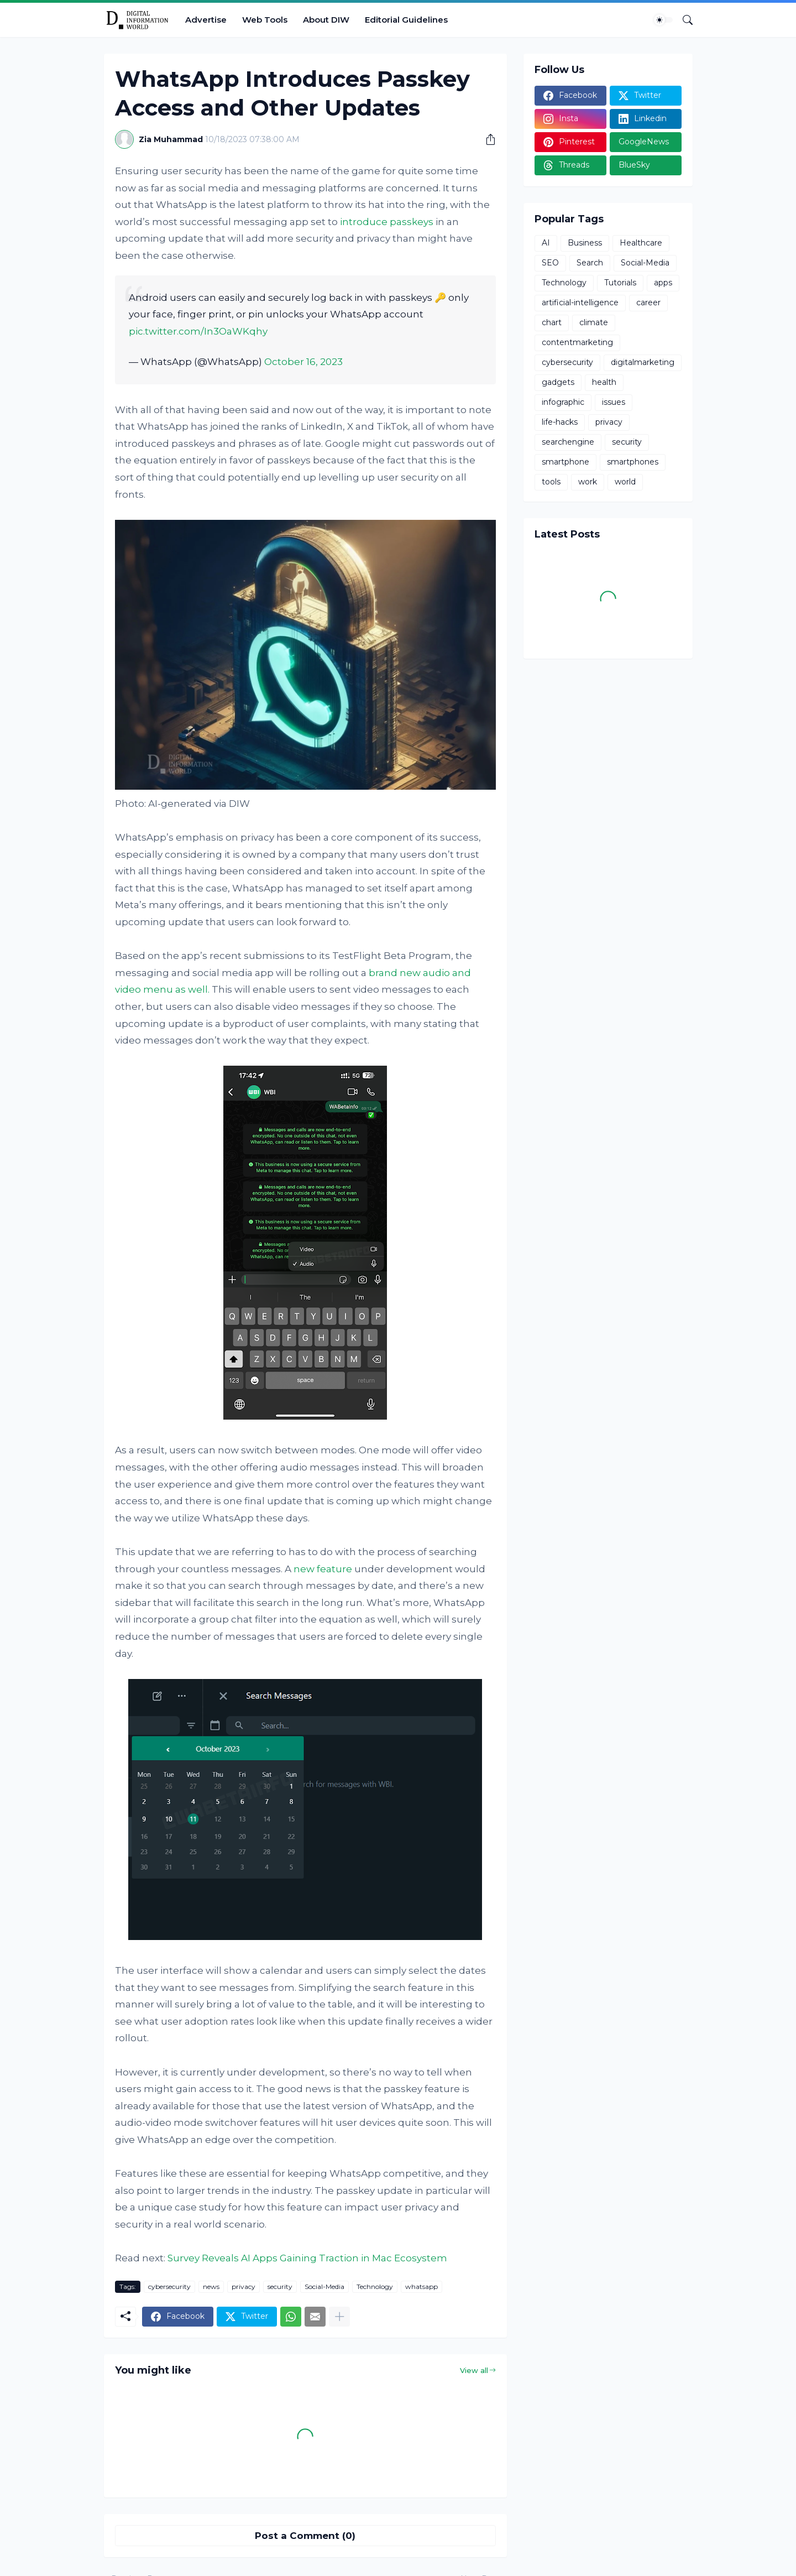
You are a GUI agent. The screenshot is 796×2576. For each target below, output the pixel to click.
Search (590, 263)
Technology (375, 2286)
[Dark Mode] (663, 20)
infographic (563, 402)
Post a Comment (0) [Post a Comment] (305, 2535)
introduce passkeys (386, 221)
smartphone (565, 462)
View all (474, 2370)
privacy (243, 2286)
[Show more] (339, 2317)
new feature (323, 1568)
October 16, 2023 (303, 361)
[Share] (486, 139)
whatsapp (421, 2286)
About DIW (326, 19)
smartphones (632, 462)
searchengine (568, 442)
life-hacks (560, 422)
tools (551, 482)
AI (546, 243)
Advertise (206, 19)
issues (613, 402)
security (280, 2286)
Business (585, 243)
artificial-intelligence (580, 302)
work (587, 482)
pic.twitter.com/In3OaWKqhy (198, 331)
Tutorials (620, 283)
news (211, 2286)
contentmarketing (577, 342)
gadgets (558, 382)
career (648, 302)
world (625, 482)
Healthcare (641, 243)
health (604, 382)
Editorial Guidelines (406, 19)
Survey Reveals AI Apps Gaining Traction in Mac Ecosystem (307, 2258)
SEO (550, 263)
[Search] (683, 20)
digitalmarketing (642, 362)
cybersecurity (169, 2286)
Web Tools (264, 19)
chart (552, 322)
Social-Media (324, 2286)
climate (593, 322)
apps (663, 283)
